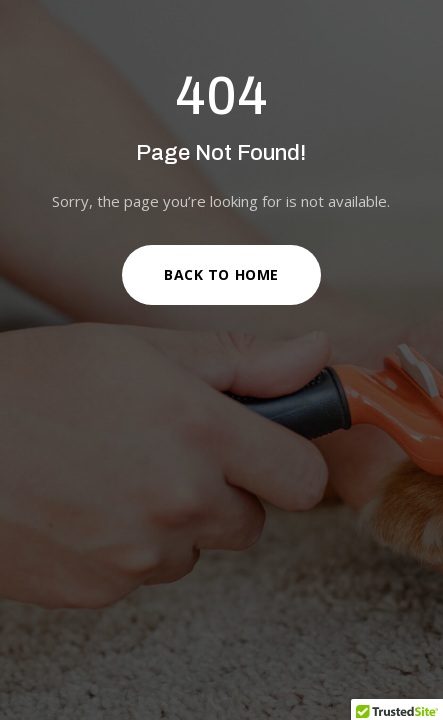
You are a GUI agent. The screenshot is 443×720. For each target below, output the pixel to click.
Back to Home (221, 274)
